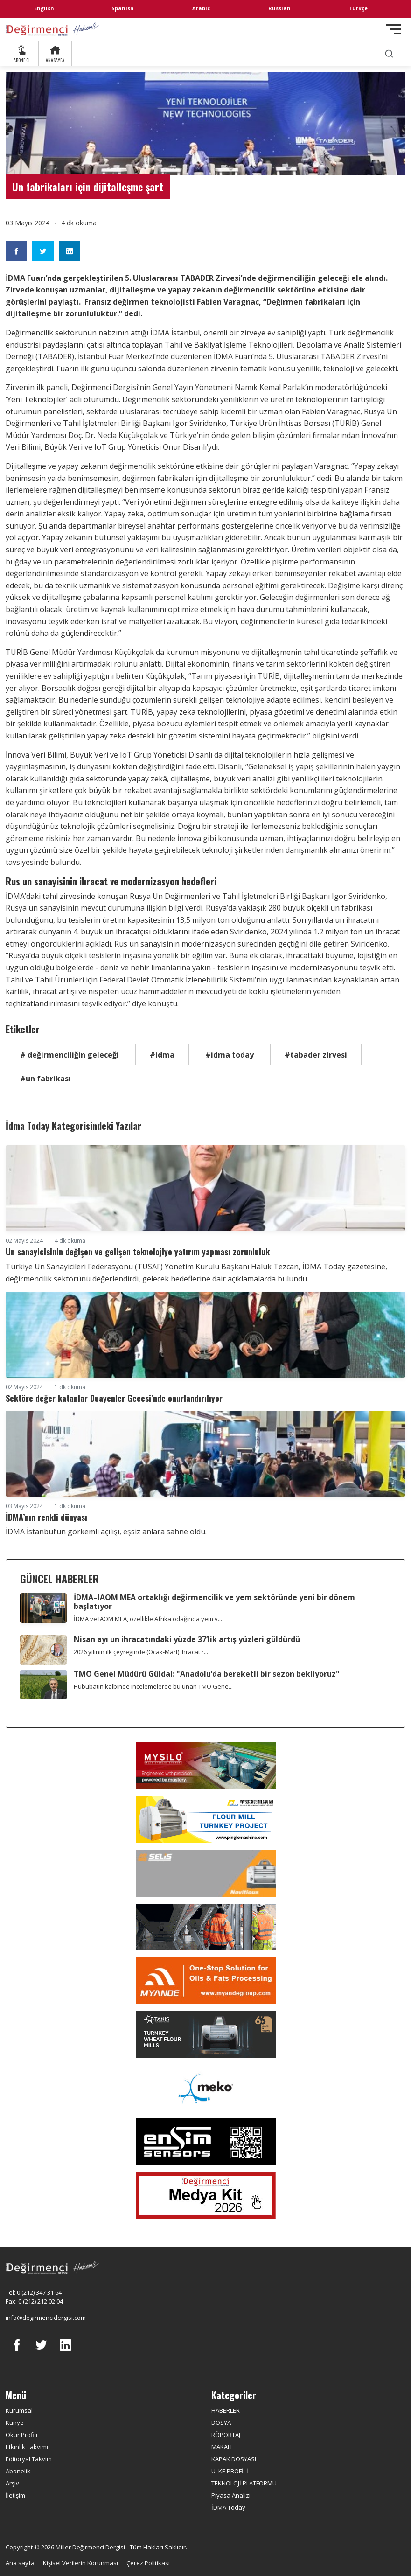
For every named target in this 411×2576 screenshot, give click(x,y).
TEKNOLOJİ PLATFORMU (244, 2483)
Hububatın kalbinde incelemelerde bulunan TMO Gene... (153, 1686)
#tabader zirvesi (316, 1055)
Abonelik (18, 2471)
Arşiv (12, 2483)
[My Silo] (205, 1765)
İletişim (15, 2495)
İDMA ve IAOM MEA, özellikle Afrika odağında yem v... (148, 1619)
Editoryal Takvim (29, 2459)
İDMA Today (228, 2507)
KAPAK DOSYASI (233, 2459)
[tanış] (205, 2034)
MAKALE (222, 2447)
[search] (389, 53)
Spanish (122, 8)
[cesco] (205, 1927)
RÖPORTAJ (225, 2434)
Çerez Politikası (148, 2563)
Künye (15, 2422)
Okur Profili (21, 2434)
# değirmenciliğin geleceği (69, 1055)
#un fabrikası (45, 1078)
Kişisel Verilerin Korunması (80, 2563)
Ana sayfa (20, 2563)
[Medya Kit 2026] (205, 2195)
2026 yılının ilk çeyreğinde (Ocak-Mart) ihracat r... (141, 1652)
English (44, 8)
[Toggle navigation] (394, 29)
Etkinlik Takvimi (27, 2447)
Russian (279, 8)
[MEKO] (205, 2088)
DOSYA (221, 2422)
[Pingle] (205, 1819)
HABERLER (225, 2410)
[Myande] (205, 1980)
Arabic (201, 8)
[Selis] (205, 1873)
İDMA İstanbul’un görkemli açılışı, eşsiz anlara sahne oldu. (106, 1531)
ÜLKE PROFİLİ (229, 2471)
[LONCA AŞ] (205, 2141)
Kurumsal (19, 2410)
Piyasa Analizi (231, 2495)
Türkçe (358, 8)
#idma (162, 1055)
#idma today (229, 1055)
